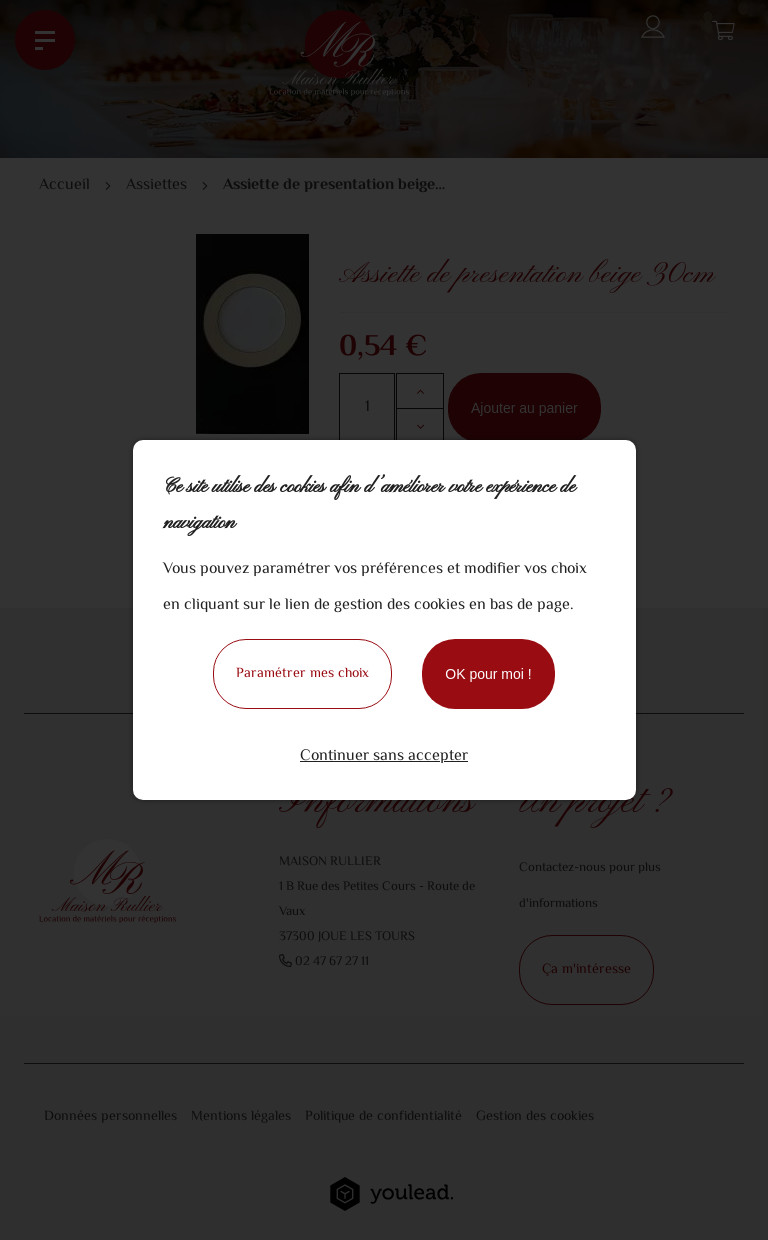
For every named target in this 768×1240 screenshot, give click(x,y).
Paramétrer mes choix (302, 674)
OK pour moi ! (488, 674)
